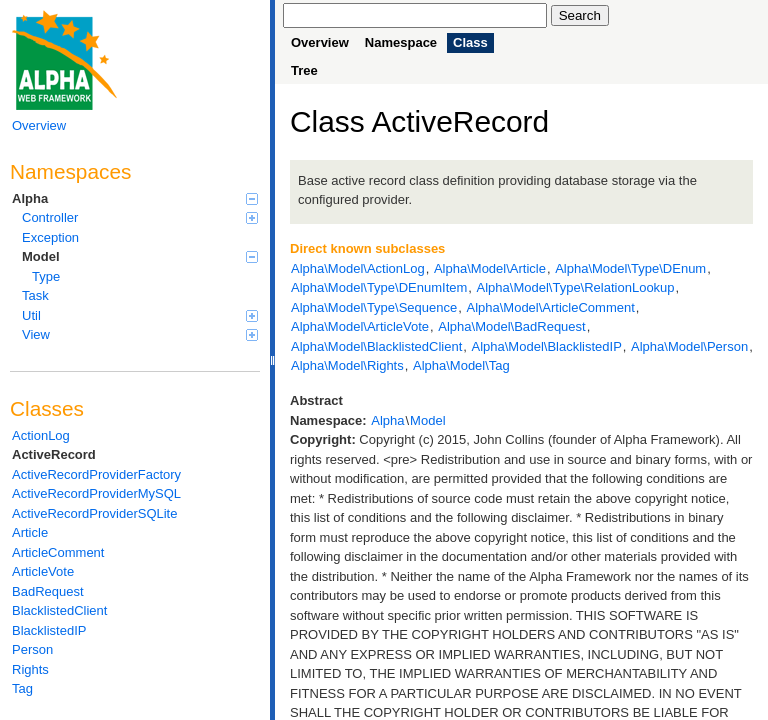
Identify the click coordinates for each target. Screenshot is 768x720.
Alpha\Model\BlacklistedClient (376, 346)
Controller (140, 217)
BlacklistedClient (59, 610)
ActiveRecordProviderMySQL (96, 493)
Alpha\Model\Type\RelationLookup (576, 287)
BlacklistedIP (49, 630)
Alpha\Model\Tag (461, 365)
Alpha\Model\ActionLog (358, 268)
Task (35, 295)
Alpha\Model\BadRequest (511, 326)
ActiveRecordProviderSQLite (94, 513)
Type (46, 276)
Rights (30, 669)
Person (32, 649)
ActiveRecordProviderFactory (96, 474)
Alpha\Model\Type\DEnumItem (379, 287)
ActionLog (41, 435)
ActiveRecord (54, 454)
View (140, 334)
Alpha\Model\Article (490, 268)
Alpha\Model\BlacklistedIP (547, 346)
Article (30, 532)
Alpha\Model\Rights (347, 365)
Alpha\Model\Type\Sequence (374, 307)
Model (140, 256)
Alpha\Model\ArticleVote (360, 326)
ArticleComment (58, 552)
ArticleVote (43, 571)
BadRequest (48, 591)
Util (140, 315)
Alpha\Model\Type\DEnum (630, 268)
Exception (50, 237)
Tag (22, 688)
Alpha (135, 198)
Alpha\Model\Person (689, 346)
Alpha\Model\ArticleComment (550, 307)
